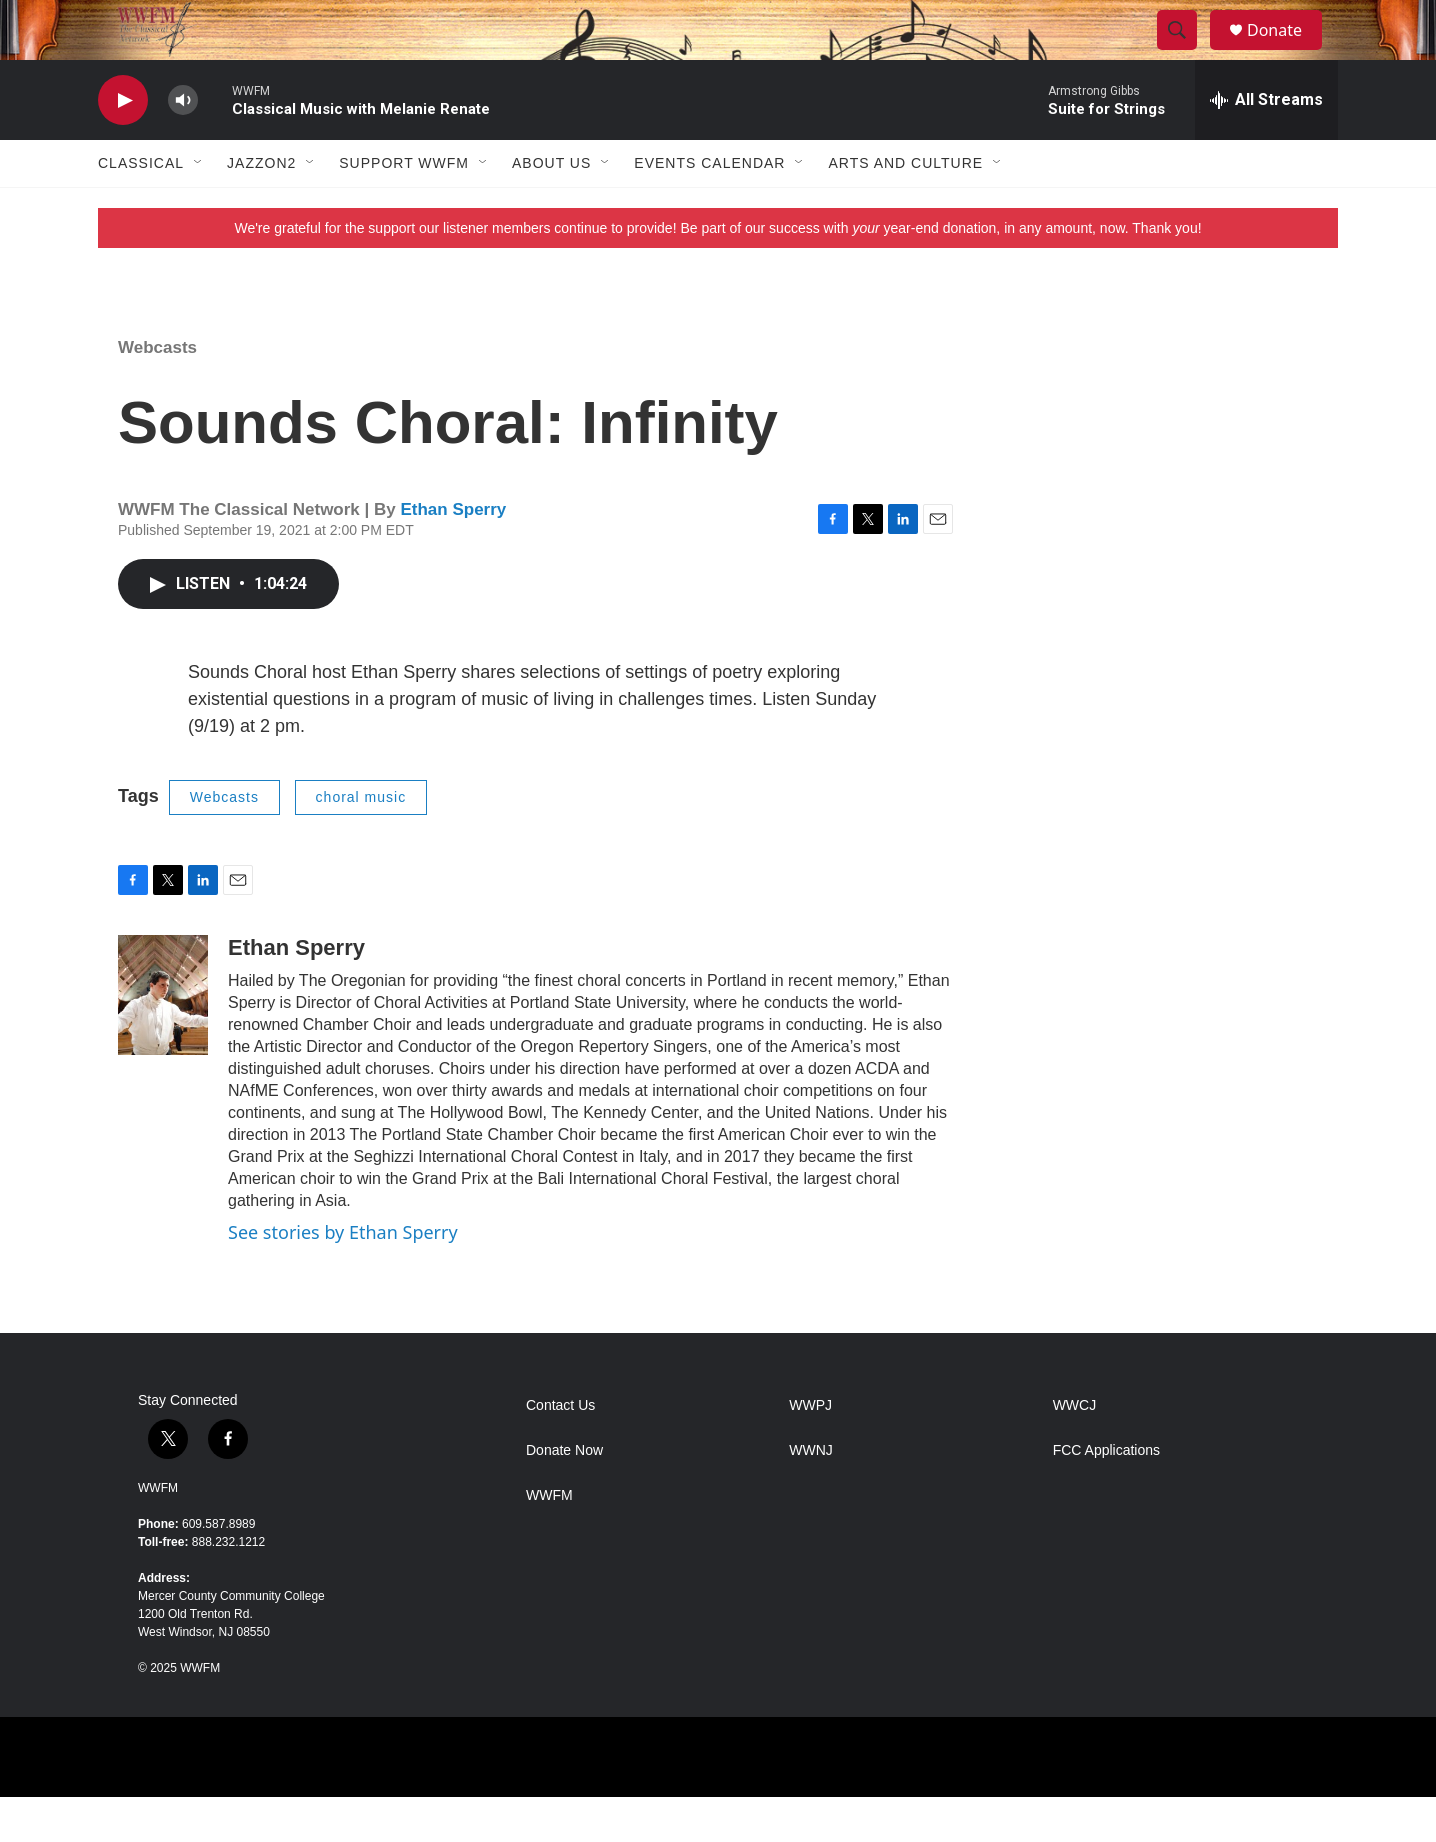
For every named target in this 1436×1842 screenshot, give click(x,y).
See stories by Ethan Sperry (343, 1277)
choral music (361, 842)
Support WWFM (404, 208)
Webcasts (157, 392)
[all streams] (1266, 145)
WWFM (158, 1533)
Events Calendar (709, 208)
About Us (551, 208)
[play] (123, 145)
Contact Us (560, 1450)
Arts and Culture (905, 208)
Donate (1287, 52)
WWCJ (1075, 1450)
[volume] (183, 145)
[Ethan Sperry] (163, 1040)
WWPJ (810, 1450)
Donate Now (564, 1495)
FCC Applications (1106, 1495)
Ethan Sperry (453, 554)
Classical (141, 208)
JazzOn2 (261, 208)
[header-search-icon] (1186, 53)
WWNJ (811, 1495)
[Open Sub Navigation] (199, 208)
